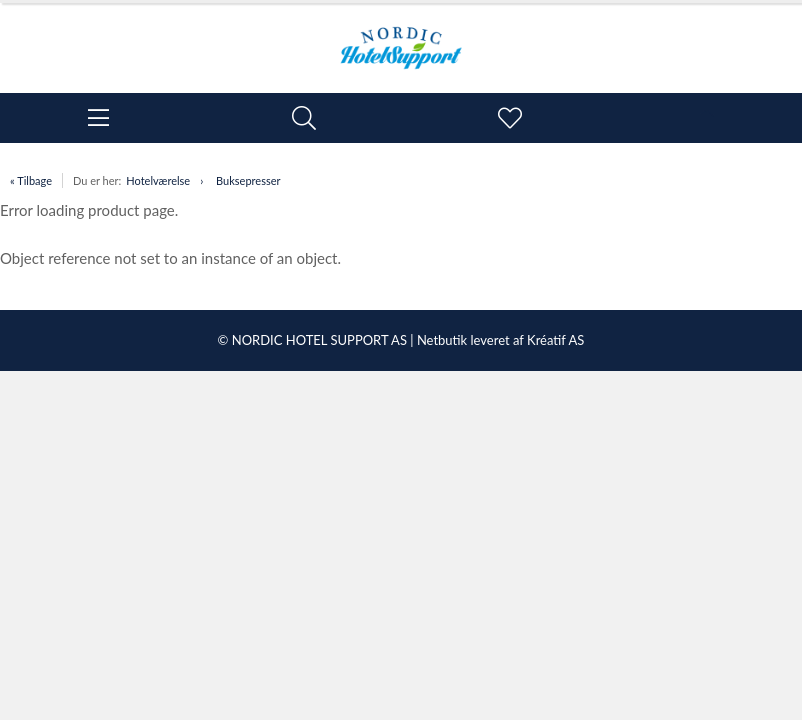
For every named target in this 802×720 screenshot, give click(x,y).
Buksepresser (248, 180)
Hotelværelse (158, 180)
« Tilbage (31, 180)
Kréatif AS (555, 340)
